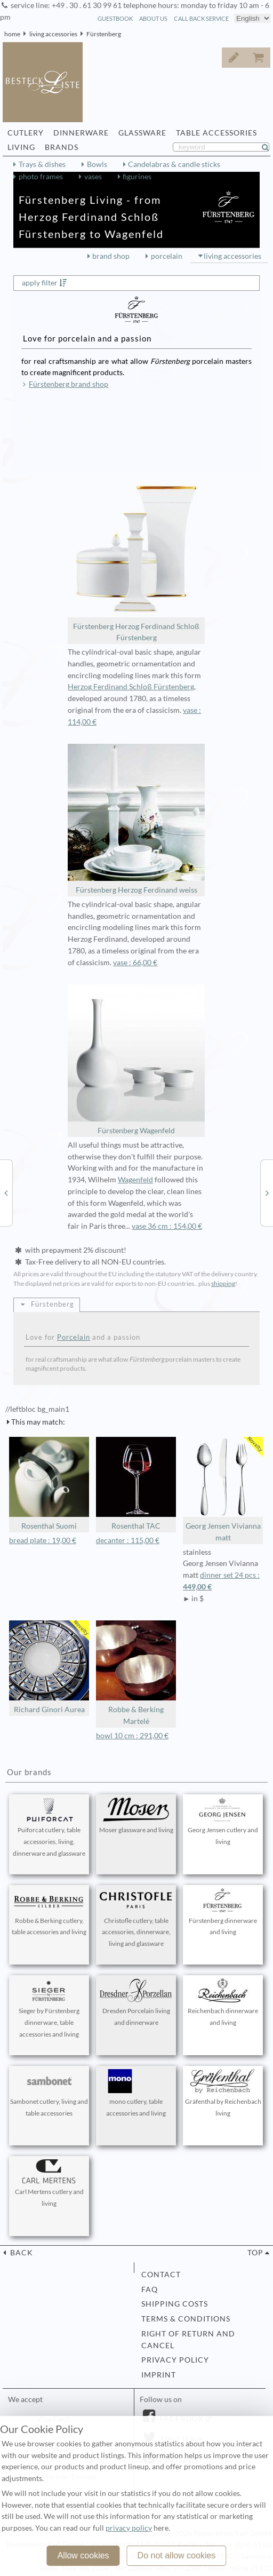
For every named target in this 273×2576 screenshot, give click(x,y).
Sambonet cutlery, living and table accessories (49, 2093)
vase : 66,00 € (135, 962)
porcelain (166, 256)
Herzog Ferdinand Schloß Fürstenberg (131, 686)
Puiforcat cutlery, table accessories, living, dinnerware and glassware (49, 1827)
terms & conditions (185, 2319)
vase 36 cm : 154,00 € (167, 1226)
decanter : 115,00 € (127, 1540)
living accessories (53, 34)
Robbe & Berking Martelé (136, 1673)
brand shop (111, 256)
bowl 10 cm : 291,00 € (132, 1735)
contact (161, 2274)
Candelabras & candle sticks (174, 164)
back (20, 2252)
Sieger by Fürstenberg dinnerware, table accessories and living (49, 2008)
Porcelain (73, 1337)
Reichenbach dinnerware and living (223, 2002)
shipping (223, 1283)
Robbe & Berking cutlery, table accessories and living (49, 1912)
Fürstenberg (103, 34)
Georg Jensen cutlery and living (223, 1822)
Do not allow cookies (177, 2555)
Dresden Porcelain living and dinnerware (136, 2002)
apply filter (40, 283)
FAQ (149, 2289)
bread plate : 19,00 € (42, 1540)
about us (153, 18)
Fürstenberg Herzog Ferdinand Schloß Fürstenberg (136, 561)
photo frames (41, 176)
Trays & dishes (42, 164)
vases (93, 176)
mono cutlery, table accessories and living (136, 2093)
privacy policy (175, 2360)
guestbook (115, 18)
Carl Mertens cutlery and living (49, 2183)
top (255, 2252)
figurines (137, 176)
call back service (201, 18)
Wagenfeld (135, 1179)
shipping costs (174, 2304)
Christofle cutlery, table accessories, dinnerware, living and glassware (136, 1918)
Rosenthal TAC (136, 1483)
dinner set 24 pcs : (223, 1582)
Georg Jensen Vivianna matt (223, 1489)
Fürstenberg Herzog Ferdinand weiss (136, 819)
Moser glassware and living (136, 1816)
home (12, 34)
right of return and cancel (188, 2339)
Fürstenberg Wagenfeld (136, 1059)
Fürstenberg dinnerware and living (223, 1912)
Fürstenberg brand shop (68, 384)
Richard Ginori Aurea (49, 1667)
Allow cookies (83, 2555)
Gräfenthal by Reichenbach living (223, 2093)
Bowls (97, 164)
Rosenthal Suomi (49, 1483)
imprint (158, 2375)
